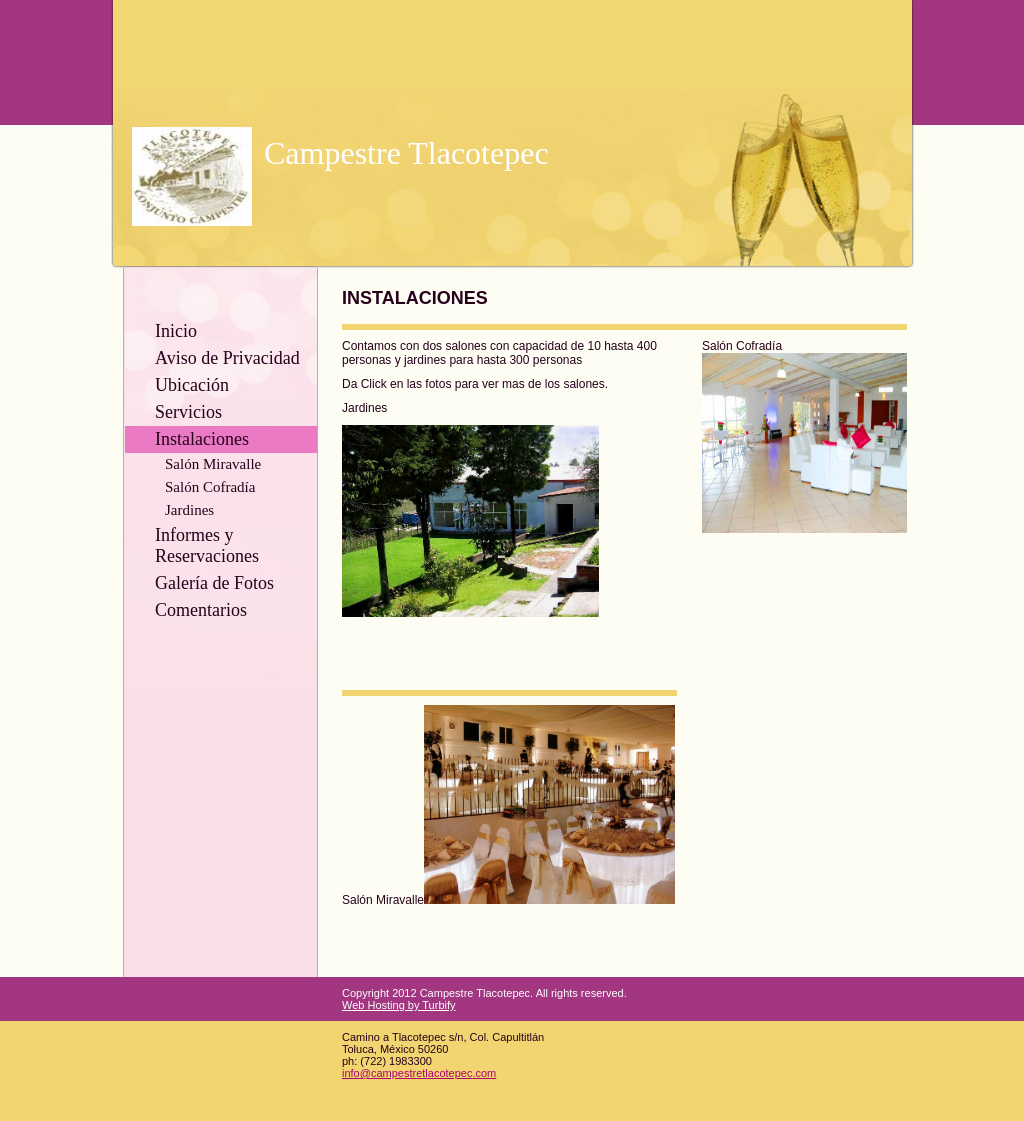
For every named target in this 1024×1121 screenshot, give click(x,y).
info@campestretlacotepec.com (419, 1073)
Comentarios (201, 610)
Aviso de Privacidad (227, 358)
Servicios (188, 412)
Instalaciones (202, 439)
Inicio (176, 331)
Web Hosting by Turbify (399, 1005)
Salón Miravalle (213, 464)
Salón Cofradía (210, 487)
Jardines (189, 510)
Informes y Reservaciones (207, 545)
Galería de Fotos (214, 583)
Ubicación (192, 385)
